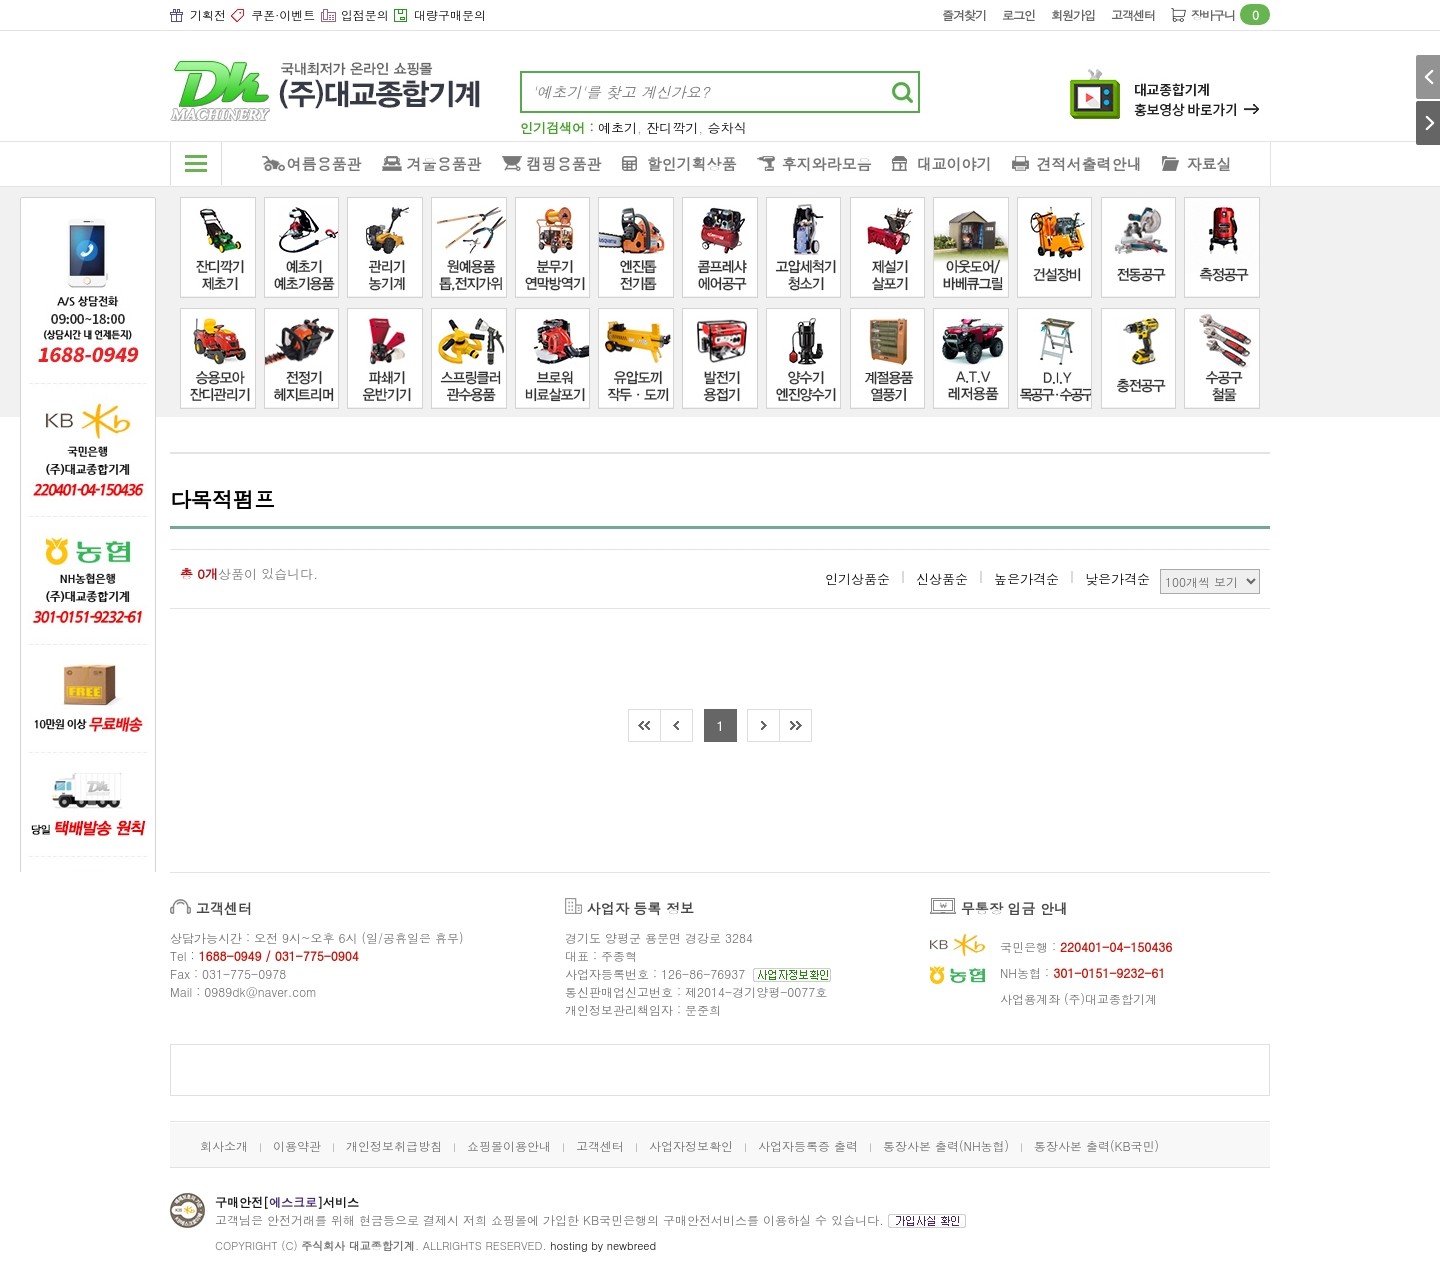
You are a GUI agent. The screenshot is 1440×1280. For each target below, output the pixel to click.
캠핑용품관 (564, 163)
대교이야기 (954, 163)
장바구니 (1230, 14)
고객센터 (1133, 14)
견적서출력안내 (1089, 163)
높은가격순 (1026, 578)
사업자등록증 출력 (808, 1145)
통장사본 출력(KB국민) (1096, 1145)
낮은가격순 (1117, 578)
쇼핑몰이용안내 (509, 1145)
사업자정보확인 (691, 1145)
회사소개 (224, 1145)
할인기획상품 (692, 163)
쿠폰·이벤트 (283, 14)
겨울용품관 (444, 163)
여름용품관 (324, 163)
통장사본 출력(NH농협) (946, 1145)
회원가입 (1073, 14)
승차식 (727, 127)
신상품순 (942, 578)
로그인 (1018, 14)
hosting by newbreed (603, 1245)
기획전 (208, 14)
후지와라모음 (827, 163)
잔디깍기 (672, 127)
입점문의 (365, 14)
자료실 (1209, 163)
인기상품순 (857, 578)
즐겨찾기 (964, 14)
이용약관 (297, 1145)
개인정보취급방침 (394, 1145)
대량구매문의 (450, 14)
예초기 (617, 127)
